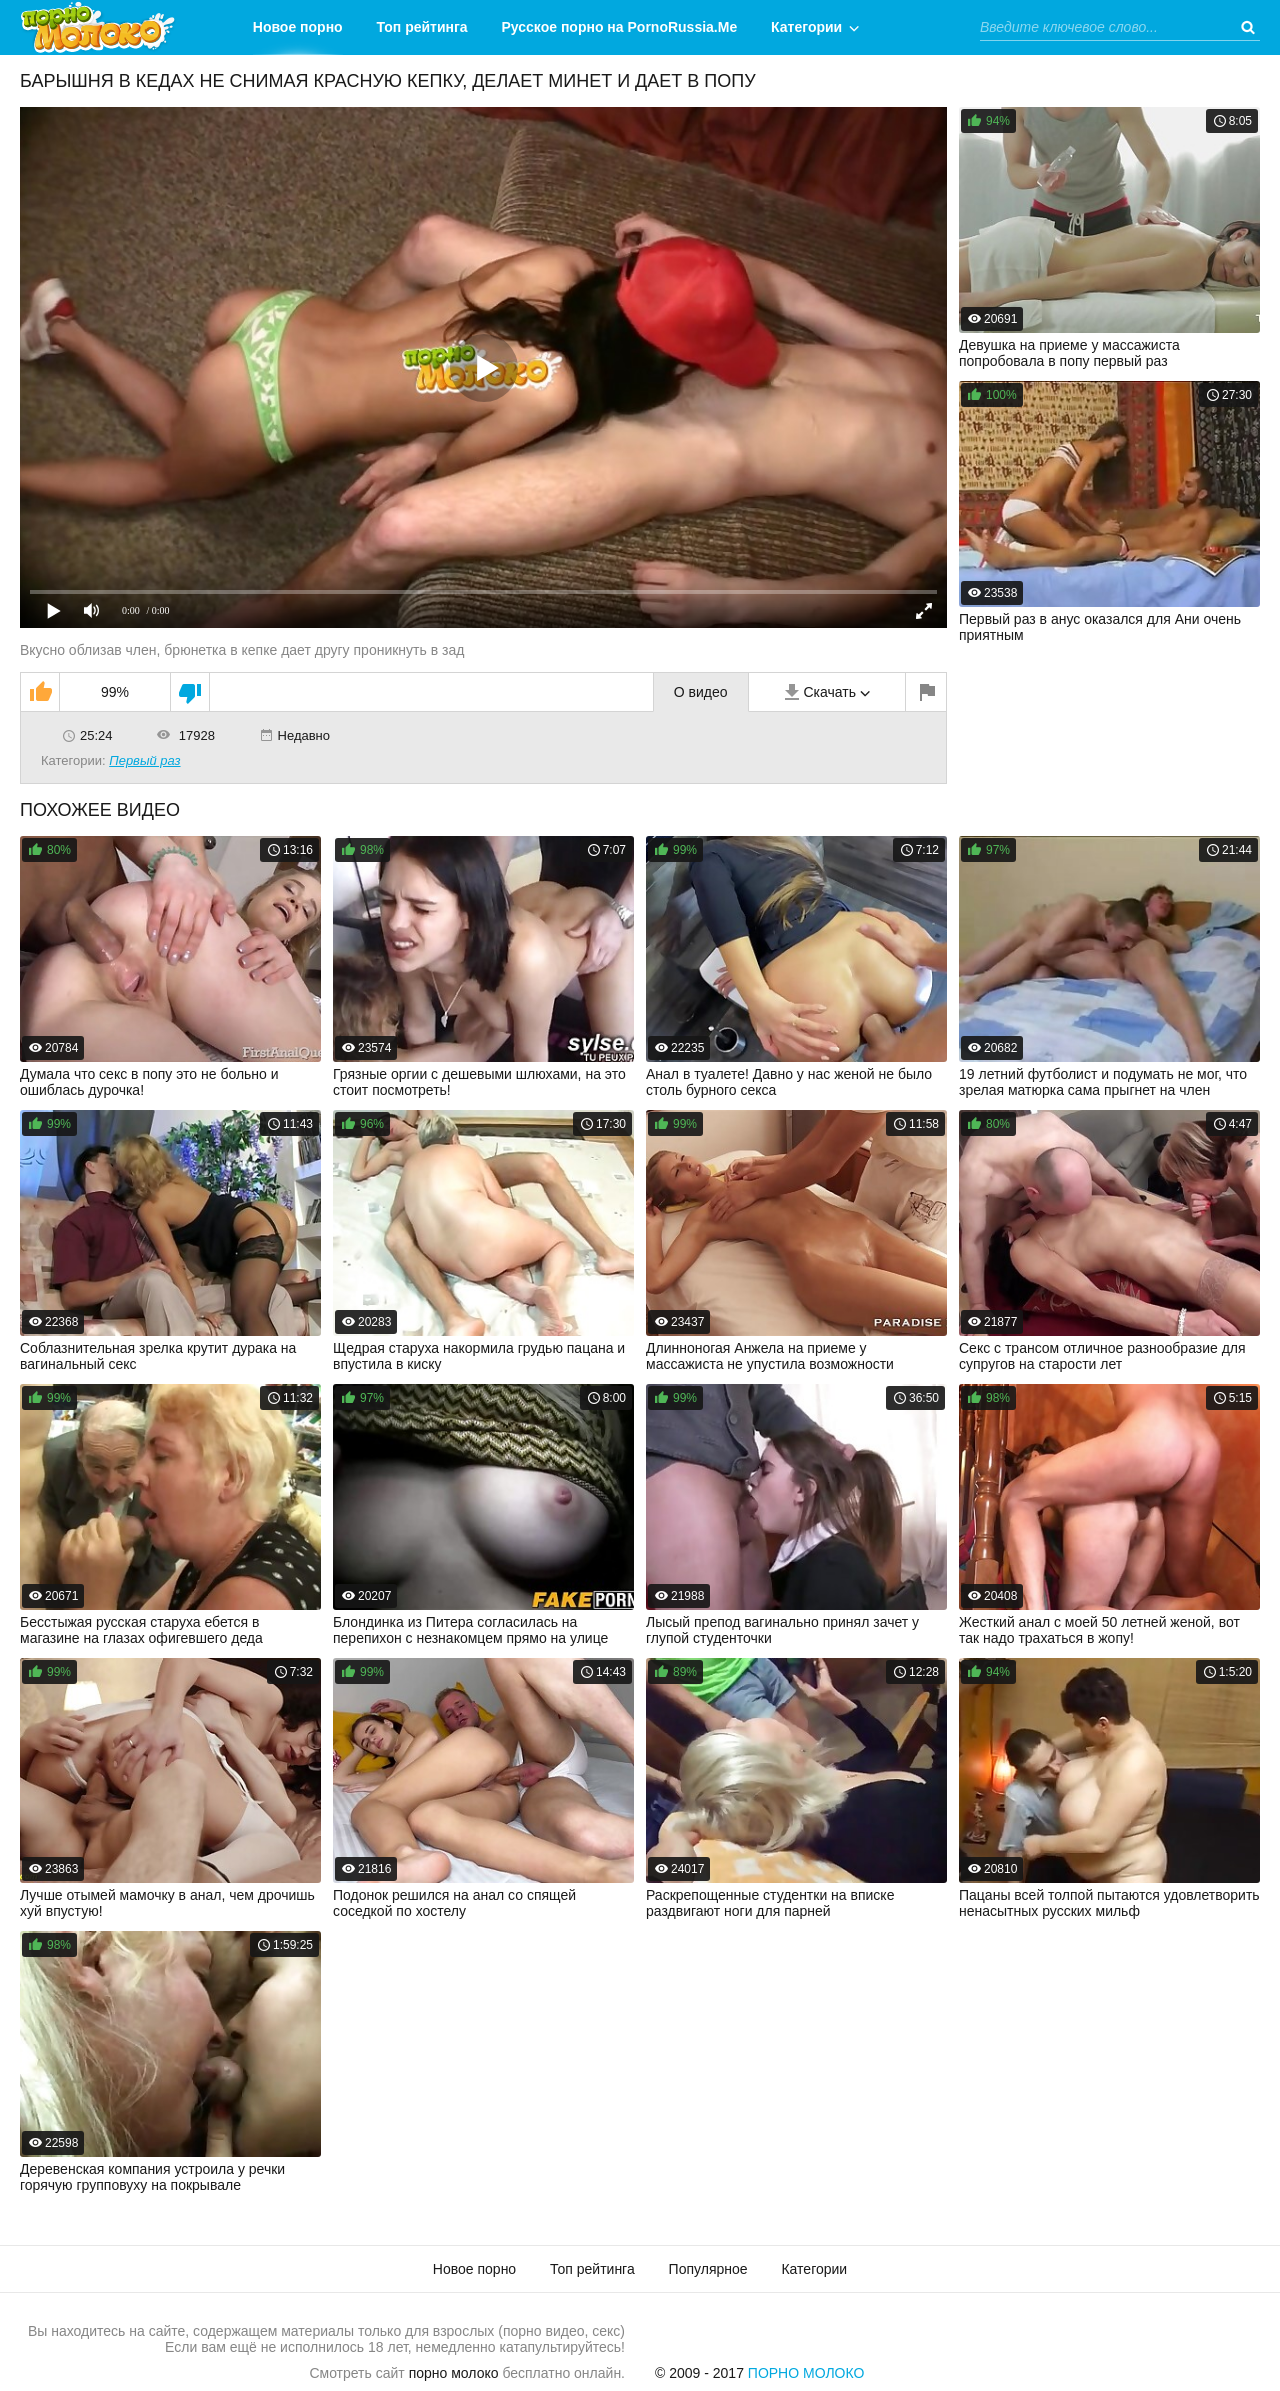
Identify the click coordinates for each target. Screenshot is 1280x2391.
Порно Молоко (806, 2373)
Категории (806, 27)
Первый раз (144, 760)
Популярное (708, 2269)
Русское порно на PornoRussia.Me (620, 27)
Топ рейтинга (422, 27)
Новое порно (298, 27)
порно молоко (454, 2373)
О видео (701, 692)
